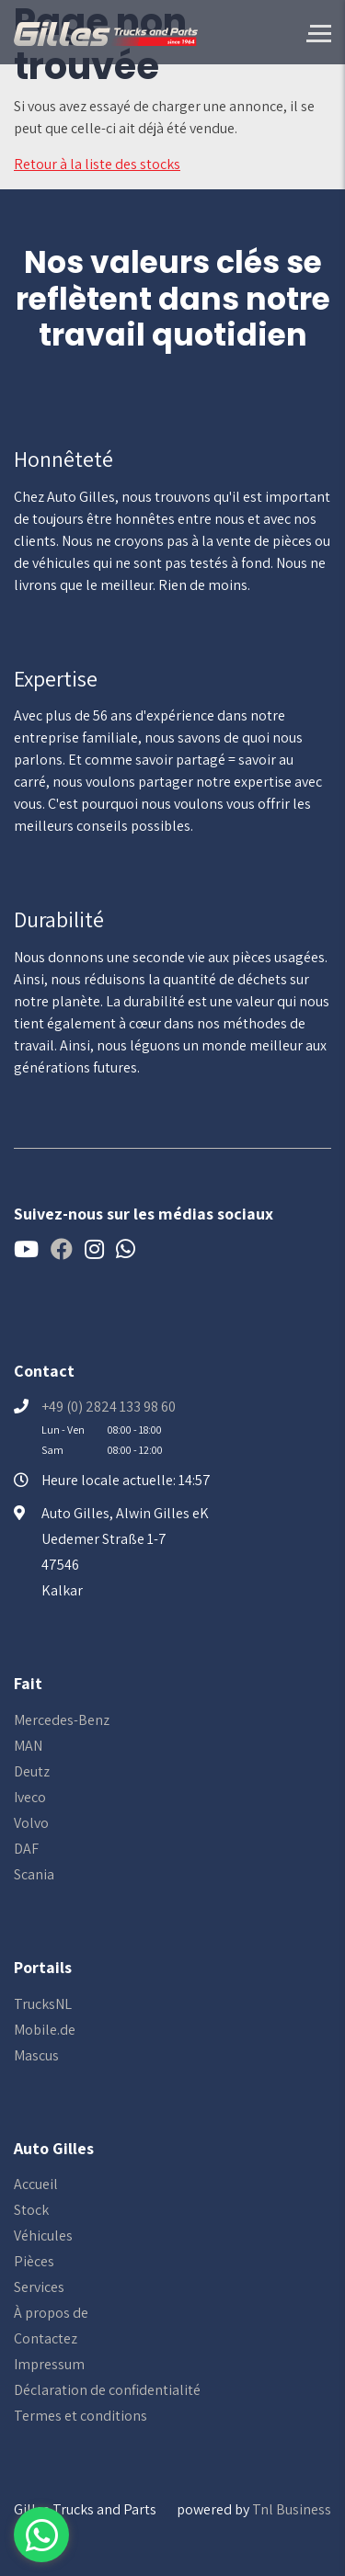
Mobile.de (44, 2029)
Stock (31, 2209)
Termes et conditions (80, 2415)
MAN (28, 1745)
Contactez (45, 2338)
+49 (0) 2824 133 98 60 (108, 1406)
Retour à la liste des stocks (97, 164)
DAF (26, 1848)
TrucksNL (43, 2004)
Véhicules (43, 2235)
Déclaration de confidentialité (107, 2390)
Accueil (36, 2184)
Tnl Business (291, 2509)
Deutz (32, 1771)
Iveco (30, 1797)
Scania (34, 1874)
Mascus (36, 2055)
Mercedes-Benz (61, 1720)
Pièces (34, 2261)
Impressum (49, 2364)
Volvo (31, 1823)
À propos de (51, 2312)
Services (39, 2287)
